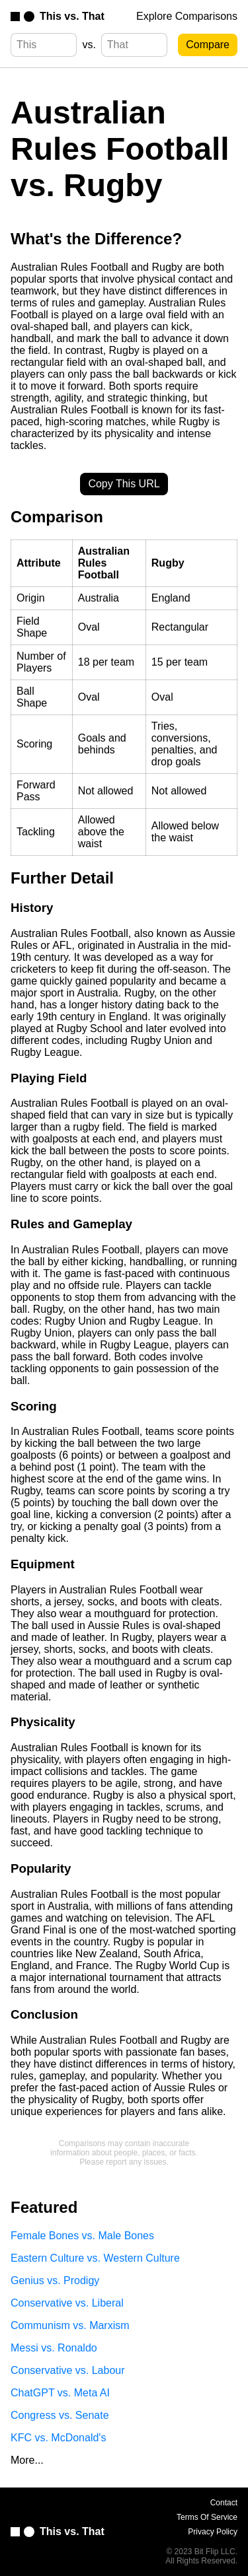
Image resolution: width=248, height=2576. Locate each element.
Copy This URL (123, 483)
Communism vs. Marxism (70, 2325)
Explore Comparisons (186, 16)
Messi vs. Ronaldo (54, 2347)
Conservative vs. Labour (68, 2370)
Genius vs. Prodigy (55, 2280)
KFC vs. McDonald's (58, 2437)
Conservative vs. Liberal (67, 2303)
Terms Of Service (207, 2517)
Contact (223, 2502)
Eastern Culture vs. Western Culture (95, 2258)
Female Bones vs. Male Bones (82, 2235)
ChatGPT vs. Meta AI (60, 2392)
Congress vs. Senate (60, 2415)
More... (27, 2460)
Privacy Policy (212, 2531)
